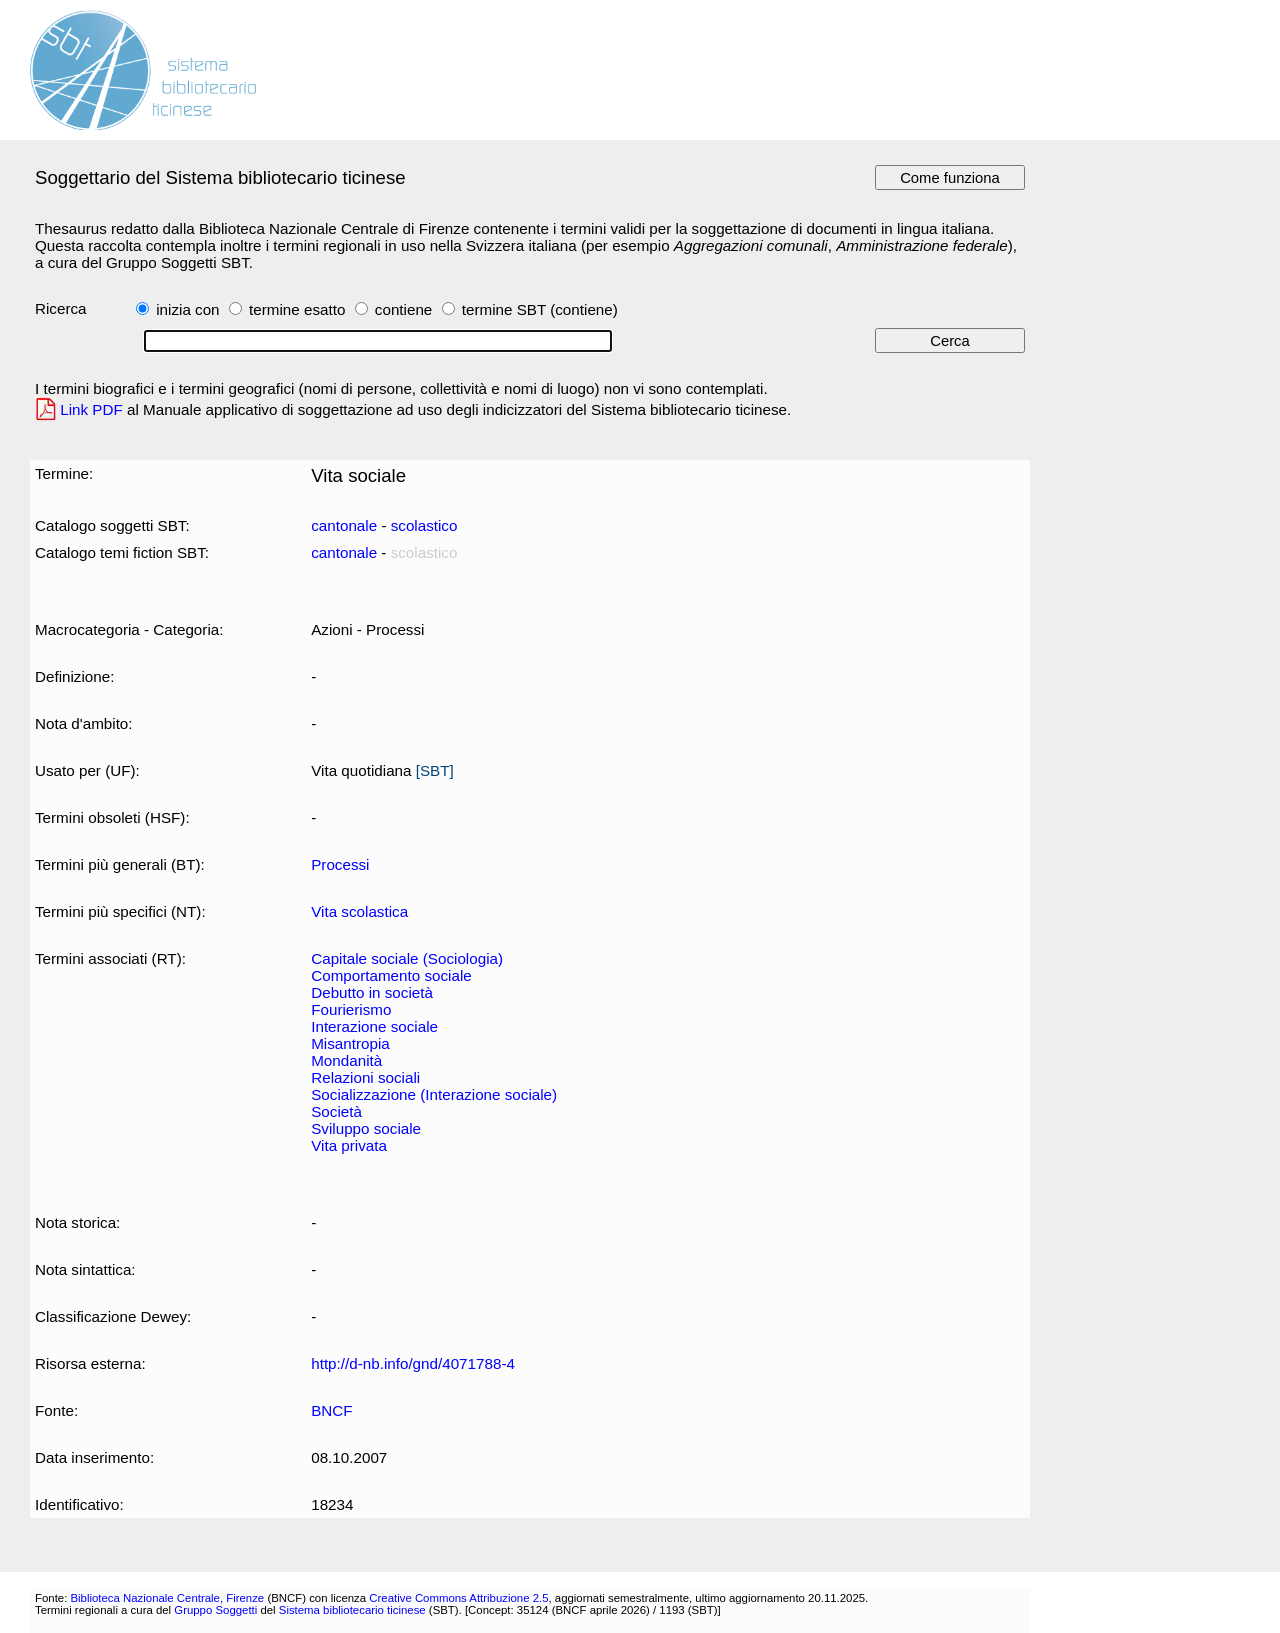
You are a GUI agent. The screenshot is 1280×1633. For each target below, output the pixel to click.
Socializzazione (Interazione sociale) (434, 1094)
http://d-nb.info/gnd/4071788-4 (413, 1363)
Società (336, 1111)
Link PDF (91, 409)
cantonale (344, 525)
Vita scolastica (359, 911)
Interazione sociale (374, 1026)
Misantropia (350, 1043)
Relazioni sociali (365, 1077)
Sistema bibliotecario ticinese (352, 1610)
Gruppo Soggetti (215, 1610)
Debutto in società (372, 992)
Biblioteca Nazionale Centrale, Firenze (167, 1598)
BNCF (331, 1410)
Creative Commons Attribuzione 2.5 (458, 1598)
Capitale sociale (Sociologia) (407, 958)
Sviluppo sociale (366, 1128)
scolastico (424, 525)
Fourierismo (351, 1009)
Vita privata (349, 1145)
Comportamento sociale (391, 975)
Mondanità (346, 1060)
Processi (340, 864)
